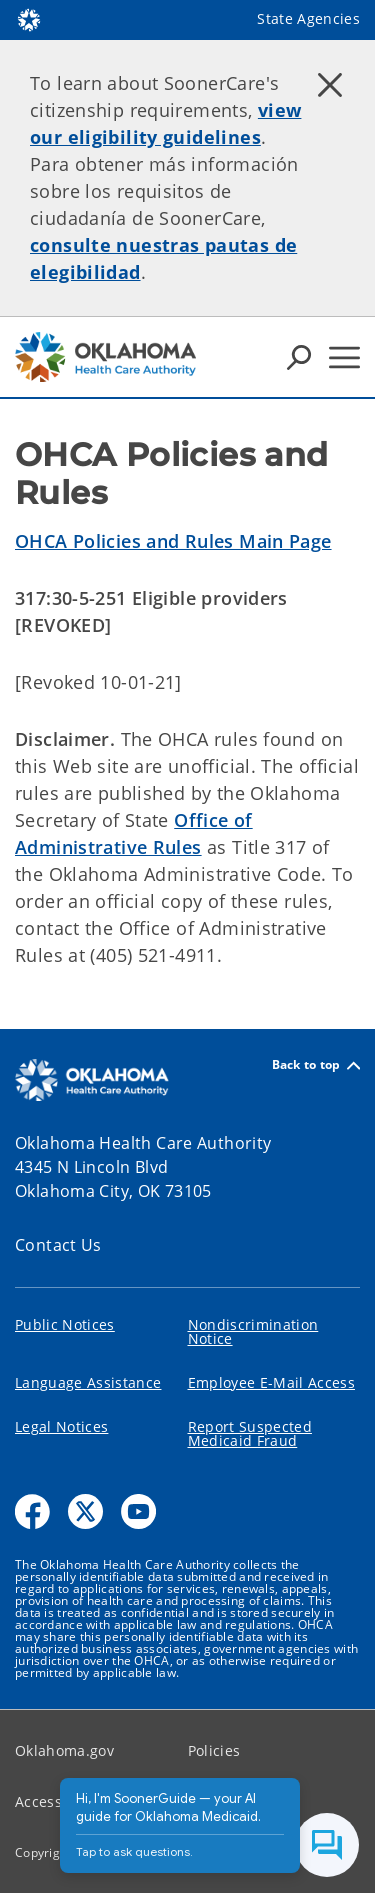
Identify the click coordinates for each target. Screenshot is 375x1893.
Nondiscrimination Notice (253, 1331)
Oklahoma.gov (64, 1750)
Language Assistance (88, 1382)
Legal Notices (61, 1426)
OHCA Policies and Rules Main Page (173, 541)
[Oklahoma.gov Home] (29, 18)
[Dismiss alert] (330, 85)
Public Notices (65, 1324)
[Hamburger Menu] (344, 357)
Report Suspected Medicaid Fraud (250, 1433)
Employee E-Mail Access (271, 1382)
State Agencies (308, 18)
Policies (214, 1750)
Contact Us (58, 1245)
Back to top (316, 1065)
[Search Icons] (299, 357)
